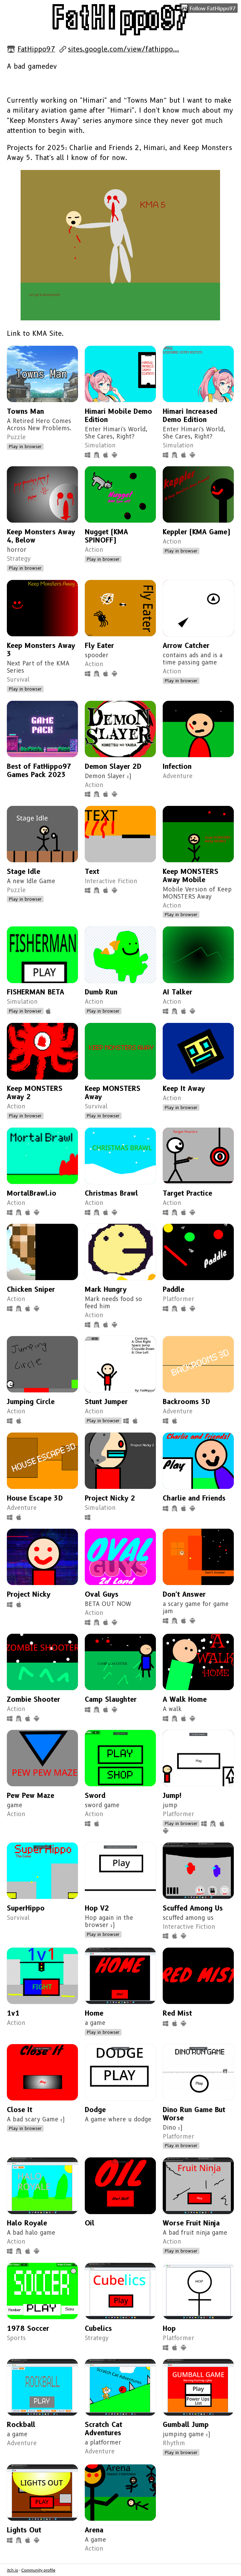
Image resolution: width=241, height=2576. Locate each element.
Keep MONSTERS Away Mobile (190, 875)
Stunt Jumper (106, 1402)
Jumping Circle (31, 1402)
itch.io (12, 2570)
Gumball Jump (186, 2424)
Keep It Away (184, 1088)
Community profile (38, 2570)
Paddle (173, 1289)
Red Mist (177, 2013)
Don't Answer (184, 1594)
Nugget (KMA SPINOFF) (106, 536)
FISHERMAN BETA (35, 992)
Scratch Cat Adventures (103, 2428)
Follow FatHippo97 (208, 7)
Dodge (95, 2110)
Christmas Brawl (111, 1193)
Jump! (172, 1795)
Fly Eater (99, 645)
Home (94, 2013)
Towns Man (25, 411)
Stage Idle (23, 871)
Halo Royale (27, 2223)
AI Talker (177, 992)
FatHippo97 (36, 49)
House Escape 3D (35, 1498)
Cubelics (98, 2328)
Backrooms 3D (186, 1402)
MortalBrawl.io (31, 1193)
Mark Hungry (106, 1289)
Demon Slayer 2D (113, 766)
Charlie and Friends (194, 1498)
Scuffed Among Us (193, 1908)
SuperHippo (26, 1908)
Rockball (21, 2424)
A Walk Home (185, 1699)
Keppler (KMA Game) (196, 532)
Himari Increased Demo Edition (190, 415)
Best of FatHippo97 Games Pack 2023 (39, 770)
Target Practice (187, 1193)
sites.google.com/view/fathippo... (123, 49)
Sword (95, 1795)
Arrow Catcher (186, 645)
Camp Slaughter (111, 1699)
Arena (94, 2530)
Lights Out (24, 2530)
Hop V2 (97, 1908)
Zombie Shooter (33, 1699)
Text (92, 871)
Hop (169, 2328)
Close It (19, 2110)
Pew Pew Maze (30, 1795)
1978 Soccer (28, 2328)
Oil (89, 2223)
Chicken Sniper (31, 1289)
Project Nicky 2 (110, 1498)
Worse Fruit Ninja (191, 2223)
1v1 (13, 2013)
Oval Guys (101, 1594)
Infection (177, 766)
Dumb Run (101, 992)
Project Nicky (28, 1594)
